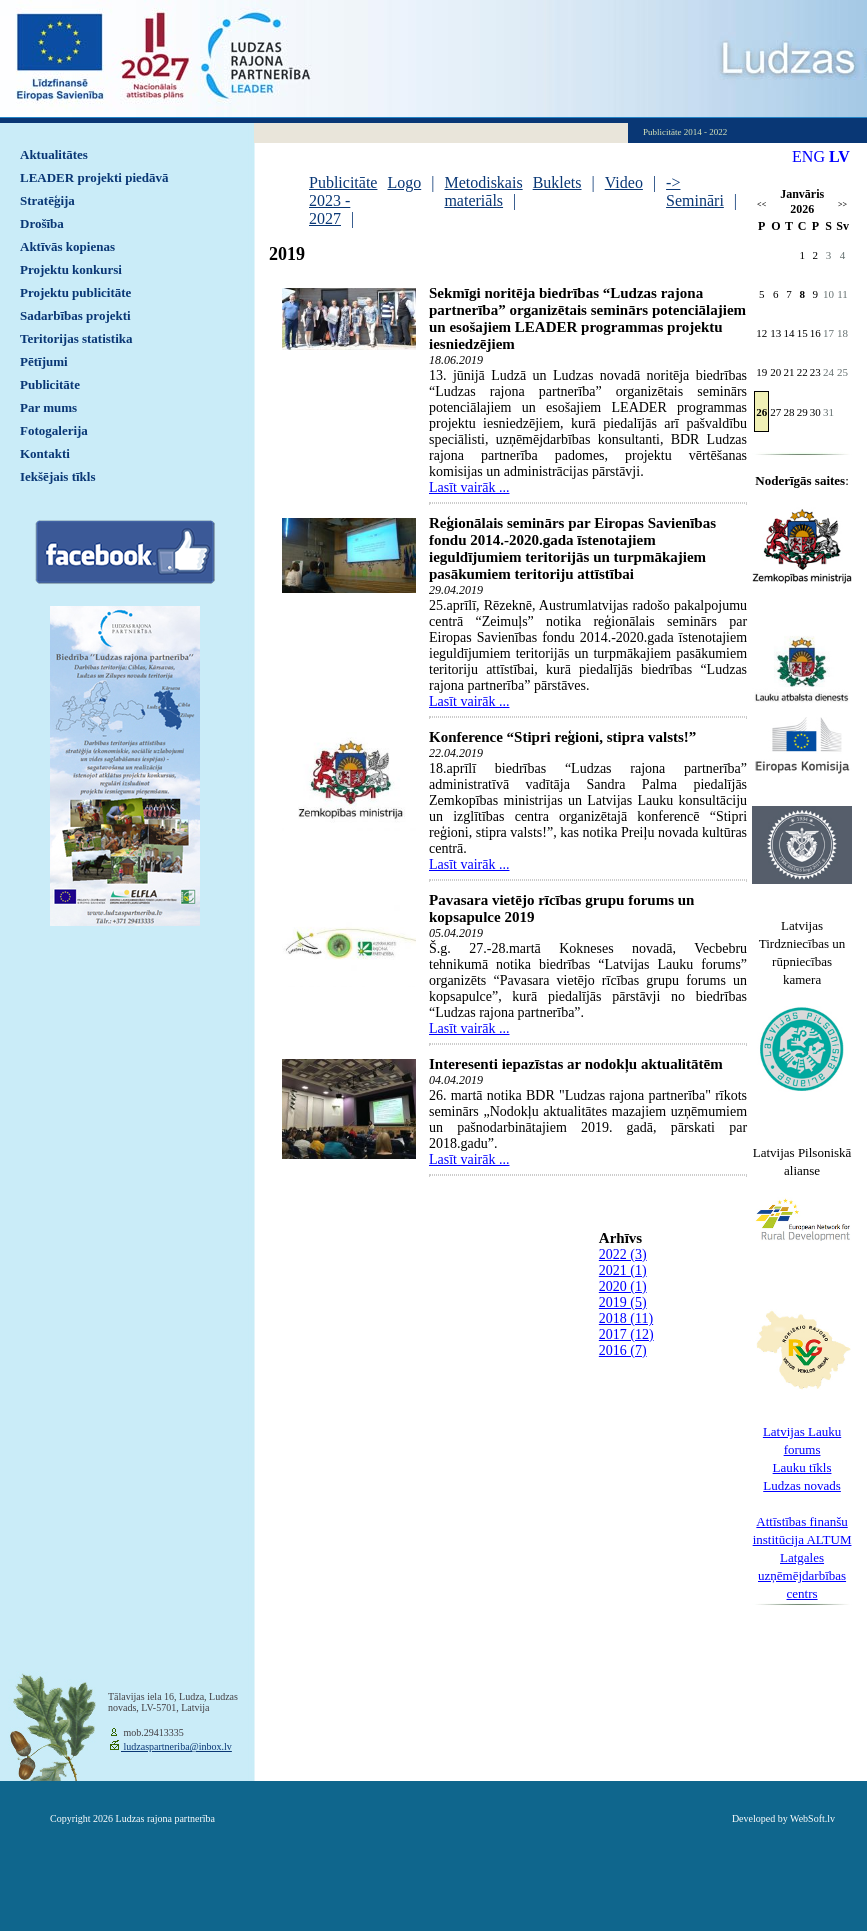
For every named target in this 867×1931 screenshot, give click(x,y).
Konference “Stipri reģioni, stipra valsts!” (562, 737)
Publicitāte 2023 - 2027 (343, 200)
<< (761, 204)
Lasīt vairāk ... (469, 487)
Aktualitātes (54, 154)
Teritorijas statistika (76, 338)
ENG (808, 156)
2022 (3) (623, 1254)
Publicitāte (50, 384)
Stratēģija (47, 200)
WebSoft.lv (812, 1818)
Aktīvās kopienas (67, 246)
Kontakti (45, 453)
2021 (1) (623, 1270)
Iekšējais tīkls (57, 476)
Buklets (557, 182)
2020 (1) (623, 1286)
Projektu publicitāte (75, 292)
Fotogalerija (54, 430)
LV (839, 156)
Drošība (42, 223)
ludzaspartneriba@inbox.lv (176, 1746)
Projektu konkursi (71, 269)
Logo (404, 182)
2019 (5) (623, 1302)
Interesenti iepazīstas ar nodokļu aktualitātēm (576, 1064)
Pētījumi (44, 361)
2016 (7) (623, 1350)
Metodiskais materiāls (483, 191)
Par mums (48, 407)
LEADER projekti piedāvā (94, 177)
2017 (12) (626, 1334)
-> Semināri (695, 191)
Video (624, 182)
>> (842, 204)
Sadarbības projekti (75, 315)
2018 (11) (626, 1318)
